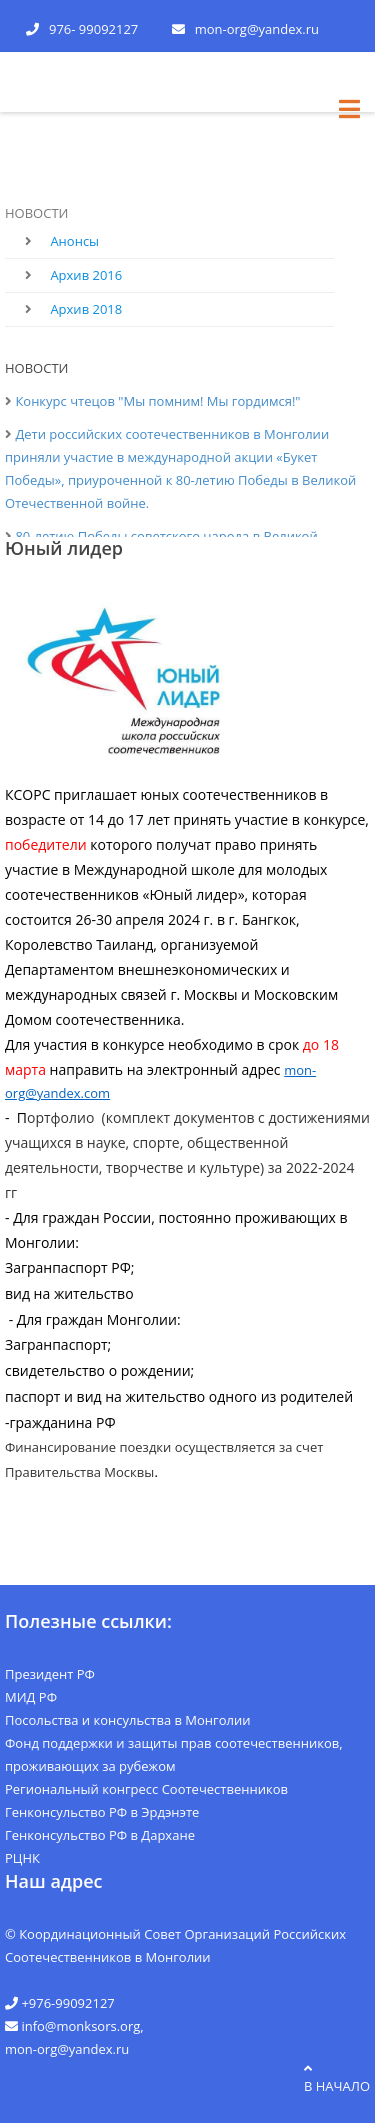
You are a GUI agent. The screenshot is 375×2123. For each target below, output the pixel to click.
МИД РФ (31, 1697)
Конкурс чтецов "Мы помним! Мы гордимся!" (157, 401)
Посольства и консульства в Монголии (128, 1720)
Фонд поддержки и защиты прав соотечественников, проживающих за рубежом (174, 1754)
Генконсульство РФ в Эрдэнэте (102, 1812)
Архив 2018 (86, 309)
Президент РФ (50, 1674)
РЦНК (22, 1858)
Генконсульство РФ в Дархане (100, 1835)
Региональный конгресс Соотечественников (146, 1789)
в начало (337, 2078)
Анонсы (74, 241)
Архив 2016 (86, 275)
